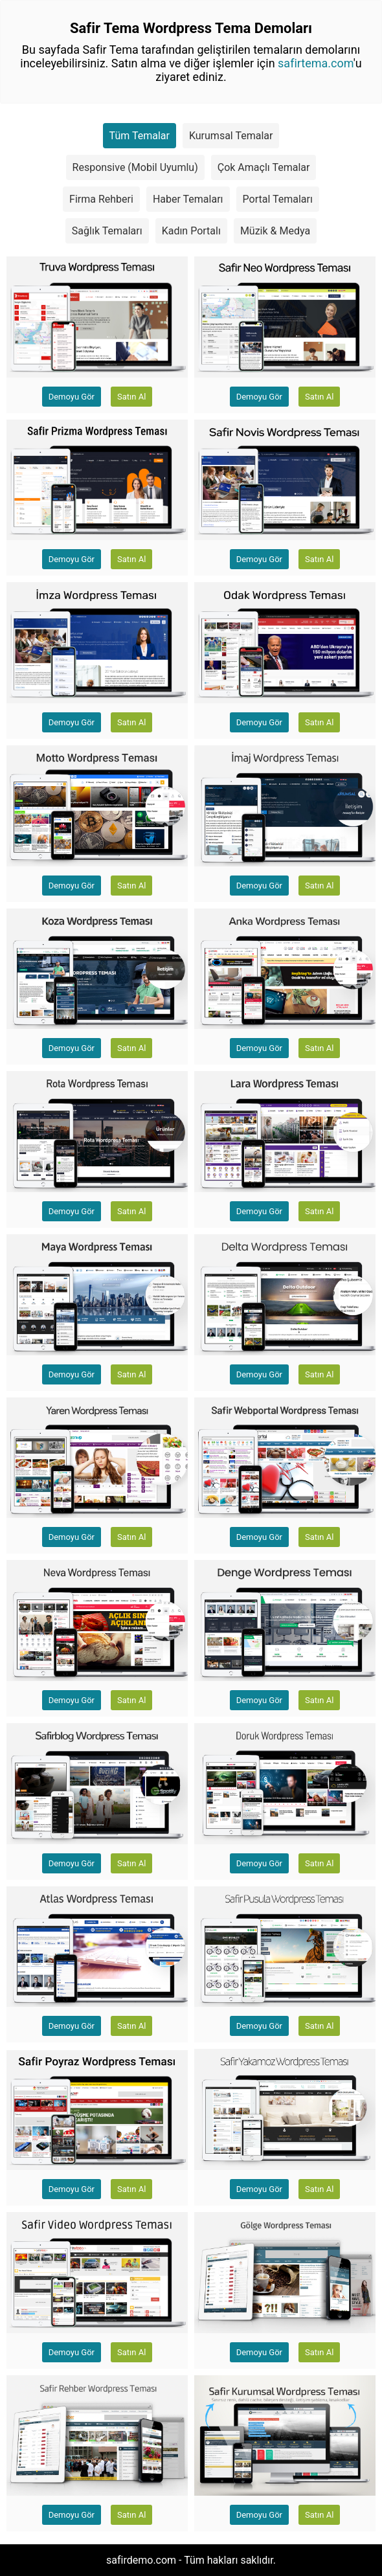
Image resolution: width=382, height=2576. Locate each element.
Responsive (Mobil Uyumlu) (135, 167)
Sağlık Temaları (107, 231)
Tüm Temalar (139, 136)
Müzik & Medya (275, 231)
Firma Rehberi (101, 199)
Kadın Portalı (191, 231)
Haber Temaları (188, 199)
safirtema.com (316, 63)
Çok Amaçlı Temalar (264, 167)
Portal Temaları (278, 199)
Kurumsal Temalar (231, 136)
